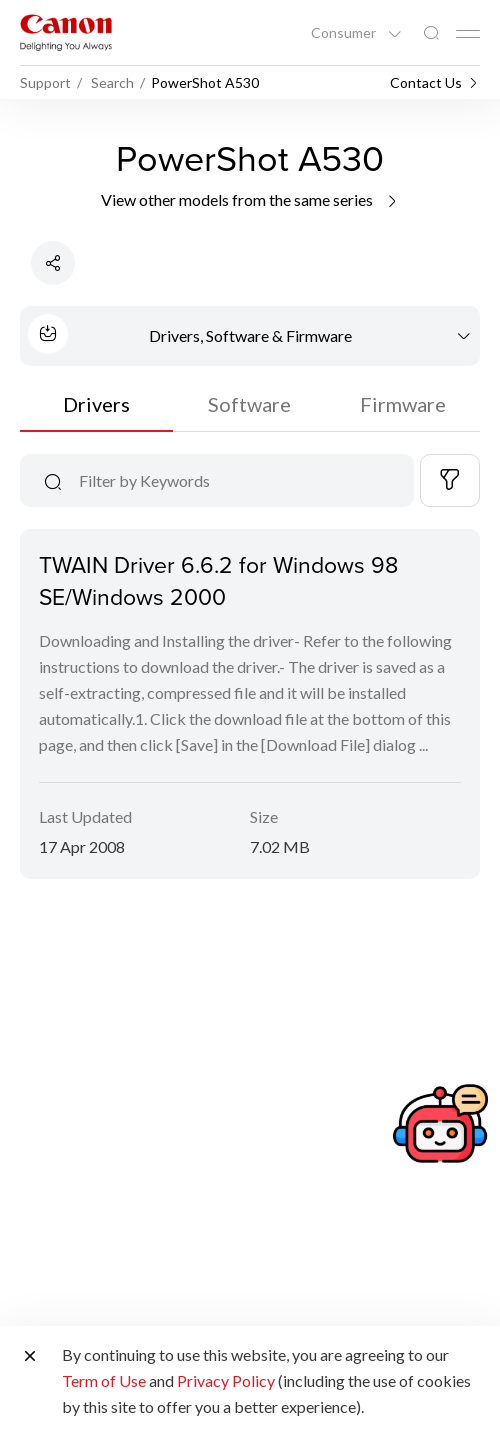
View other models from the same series (250, 199)
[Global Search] (431, 33)
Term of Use (104, 1380)
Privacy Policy (226, 1380)
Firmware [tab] (403, 404)
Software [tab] (249, 404)
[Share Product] (53, 263)
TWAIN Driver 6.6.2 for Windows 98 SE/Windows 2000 (218, 580)
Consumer (345, 33)
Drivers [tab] (96, 404)
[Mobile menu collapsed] (468, 34)
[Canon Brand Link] (66, 32)
